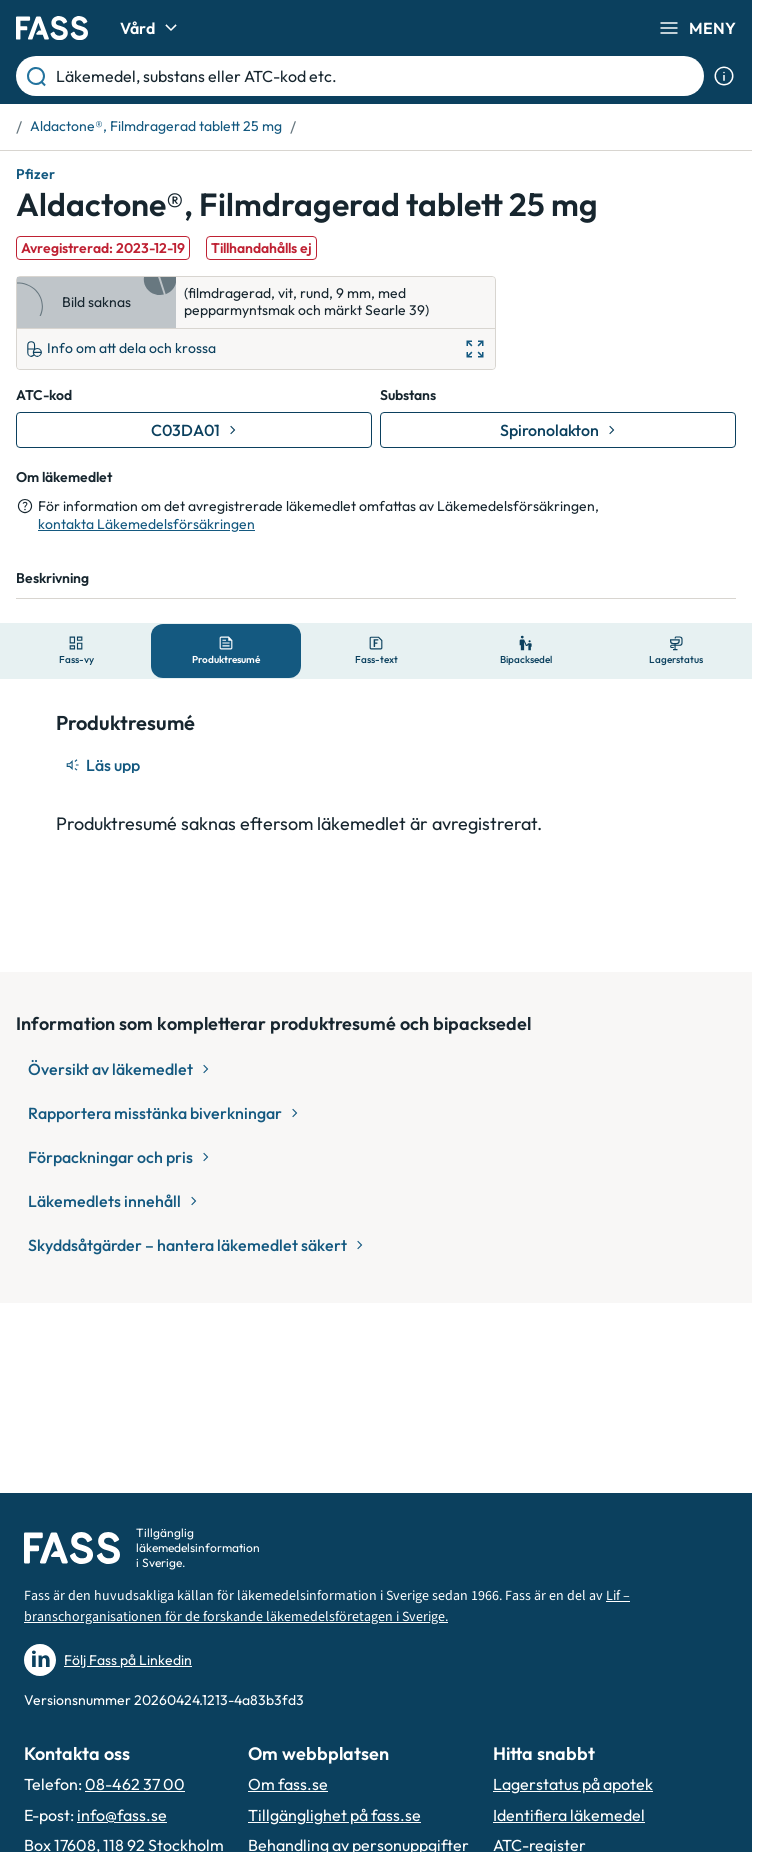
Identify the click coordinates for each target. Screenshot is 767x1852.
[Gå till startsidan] (52, 28)
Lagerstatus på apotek (573, 1784)
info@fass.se (122, 1815)
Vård (151, 28)
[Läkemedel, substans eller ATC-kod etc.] (376, 76)
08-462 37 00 (135, 1784)
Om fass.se (288, 1784)
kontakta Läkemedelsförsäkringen (146, 524)
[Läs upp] (104, 765)
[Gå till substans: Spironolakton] (558, 430)
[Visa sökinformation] (724, 76)
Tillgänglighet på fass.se (334, 1815)
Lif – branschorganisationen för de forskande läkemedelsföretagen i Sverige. (327, 1606)
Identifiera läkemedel (569, 1815)
